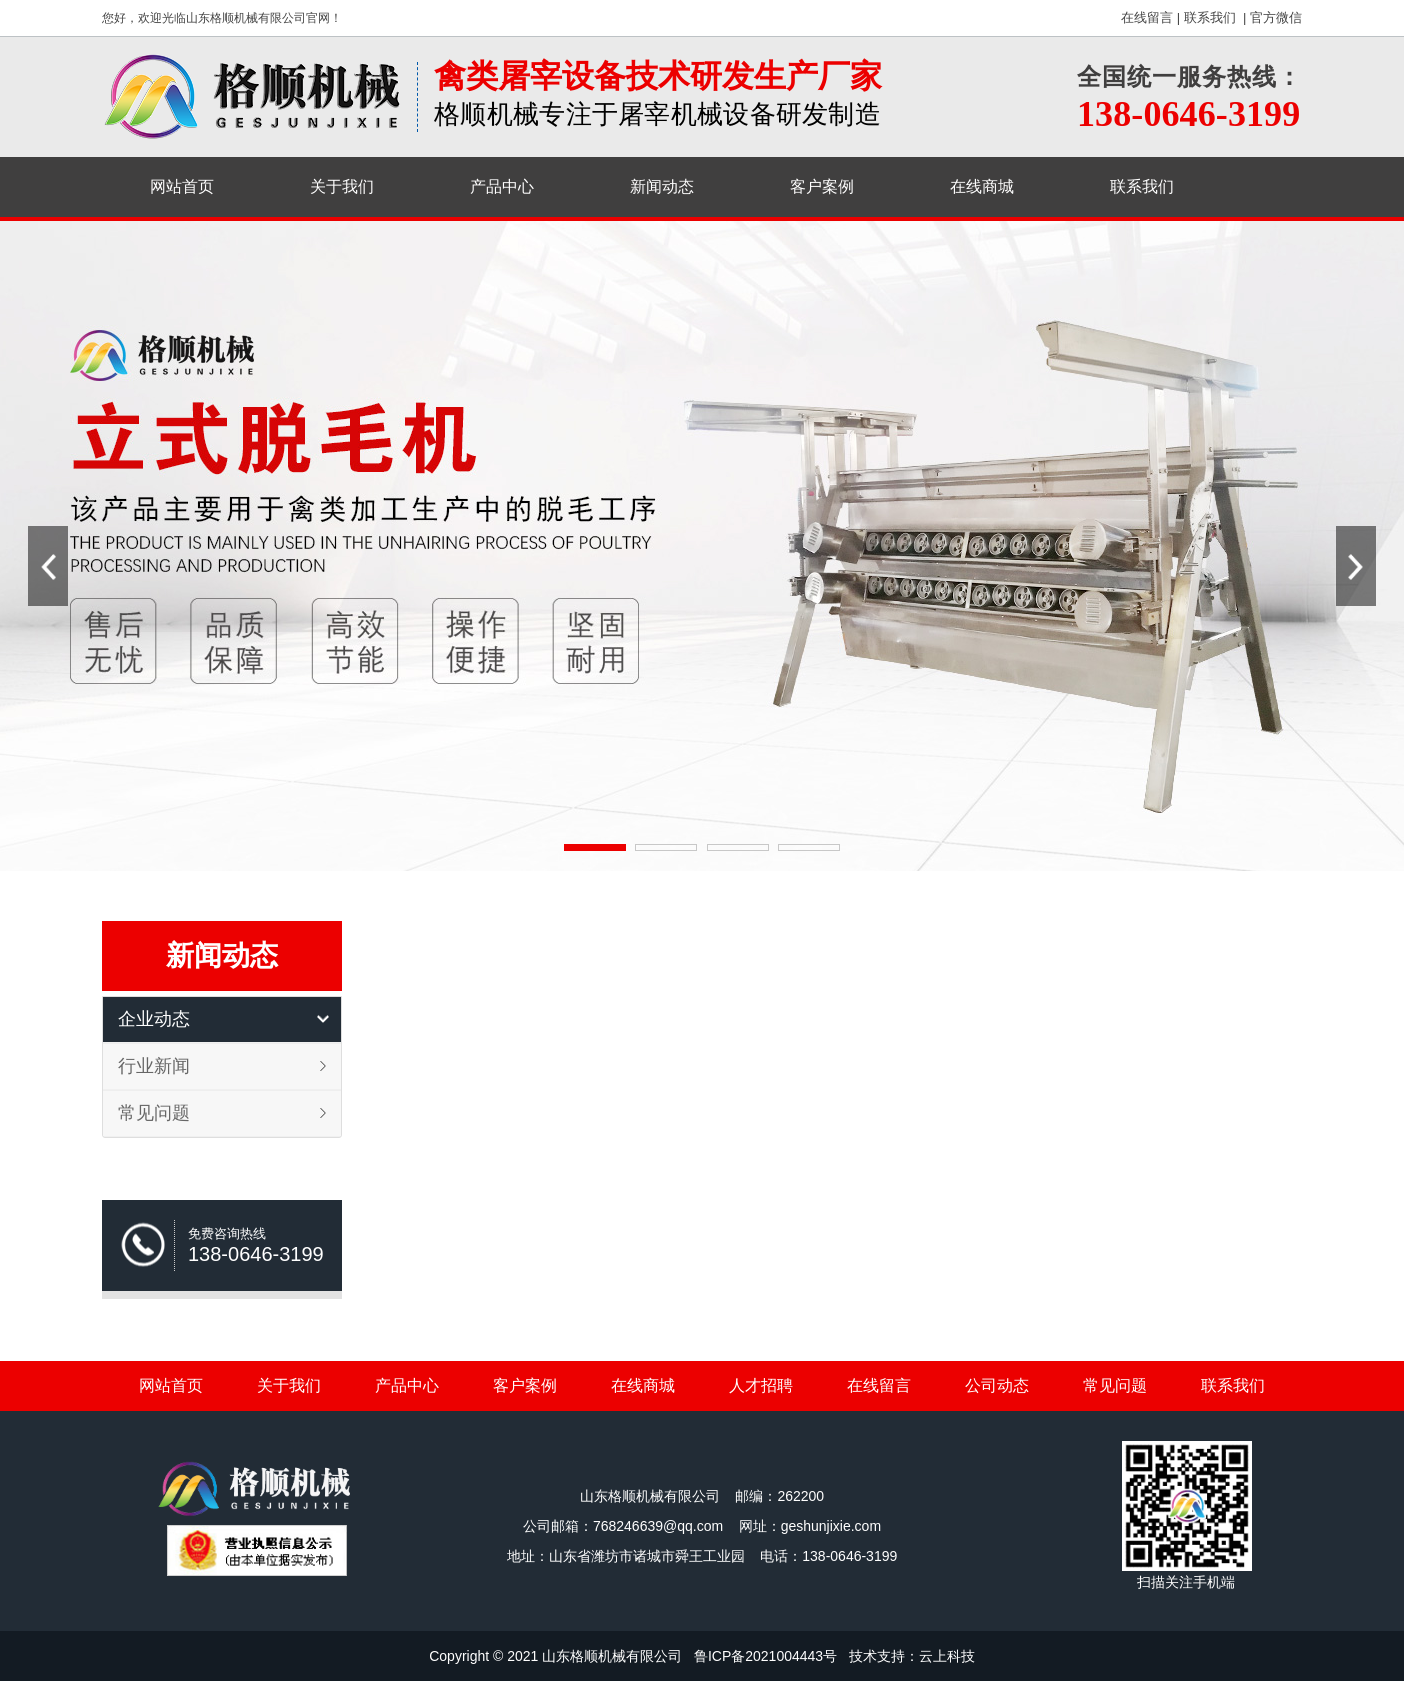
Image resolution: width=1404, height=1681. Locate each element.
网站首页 (182, 186)
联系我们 (1210, 17)
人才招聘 (761, 1385)
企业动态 (154, 1019)
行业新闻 (154, 1066)
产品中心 (502, 186)
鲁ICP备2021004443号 (765, 1656)
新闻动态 (662, 186)
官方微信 (1276, 17)
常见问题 (154, 1113)
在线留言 (1147, 17)
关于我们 (342, 186)
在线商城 (982, 186)
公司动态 (997, 1385)
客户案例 (822, 186)
